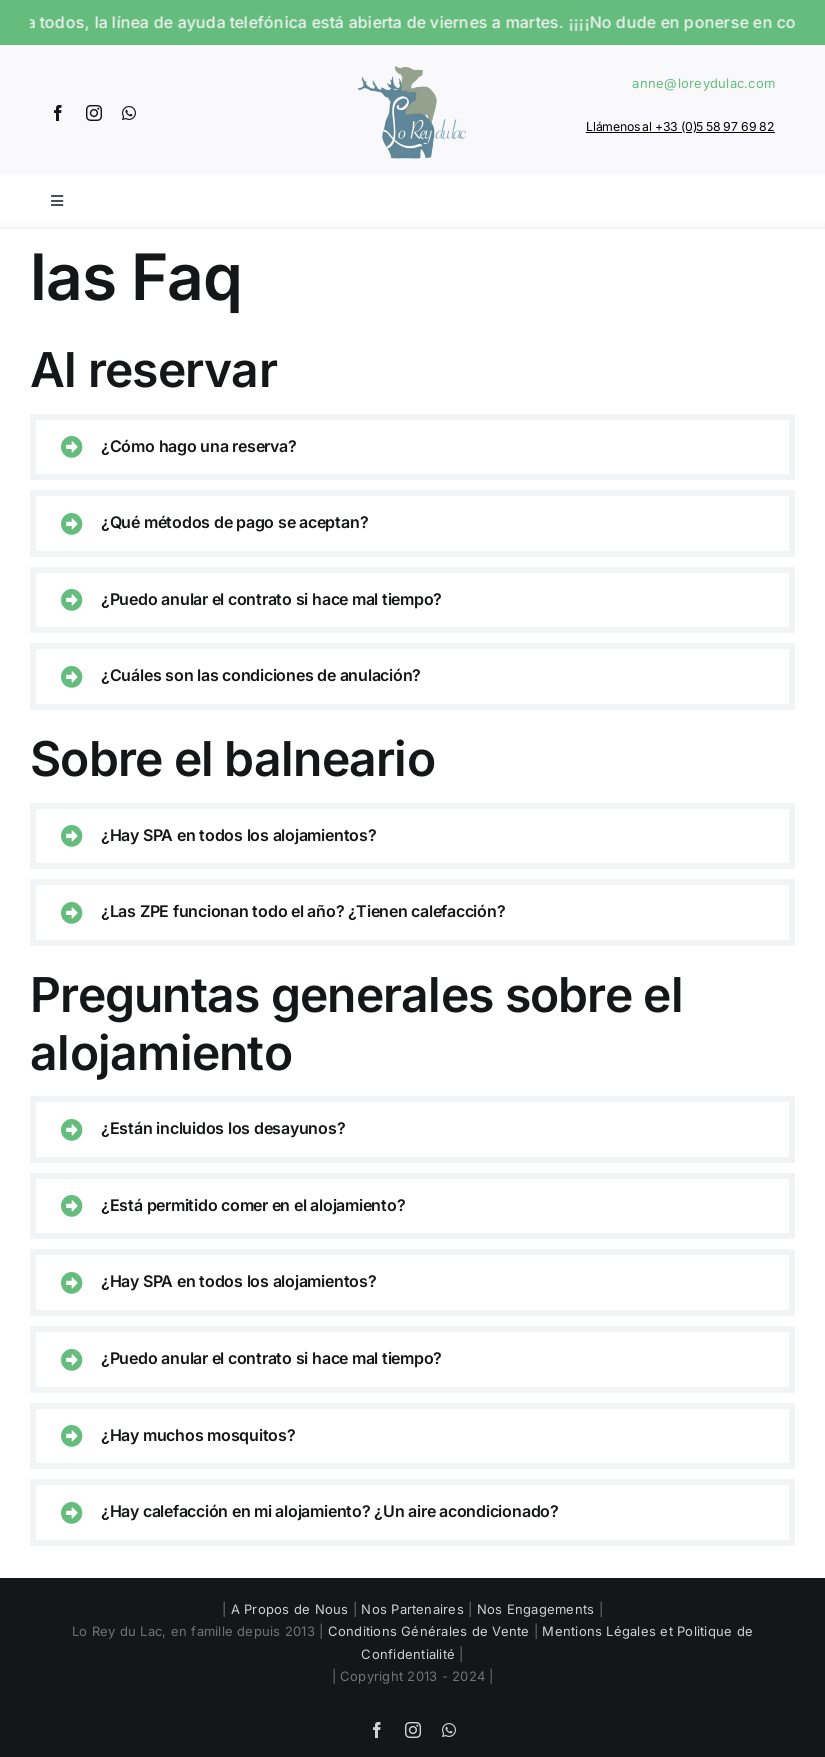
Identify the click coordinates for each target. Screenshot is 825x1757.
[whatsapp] (129, 113)
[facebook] (58, 113)
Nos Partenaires (412, 1609)
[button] (412, 447)
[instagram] (94, 113)
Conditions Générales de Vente (429, 1631)
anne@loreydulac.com (703, 83)
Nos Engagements (536, 1609)
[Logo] (412, 65)
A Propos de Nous (290, 1609)
